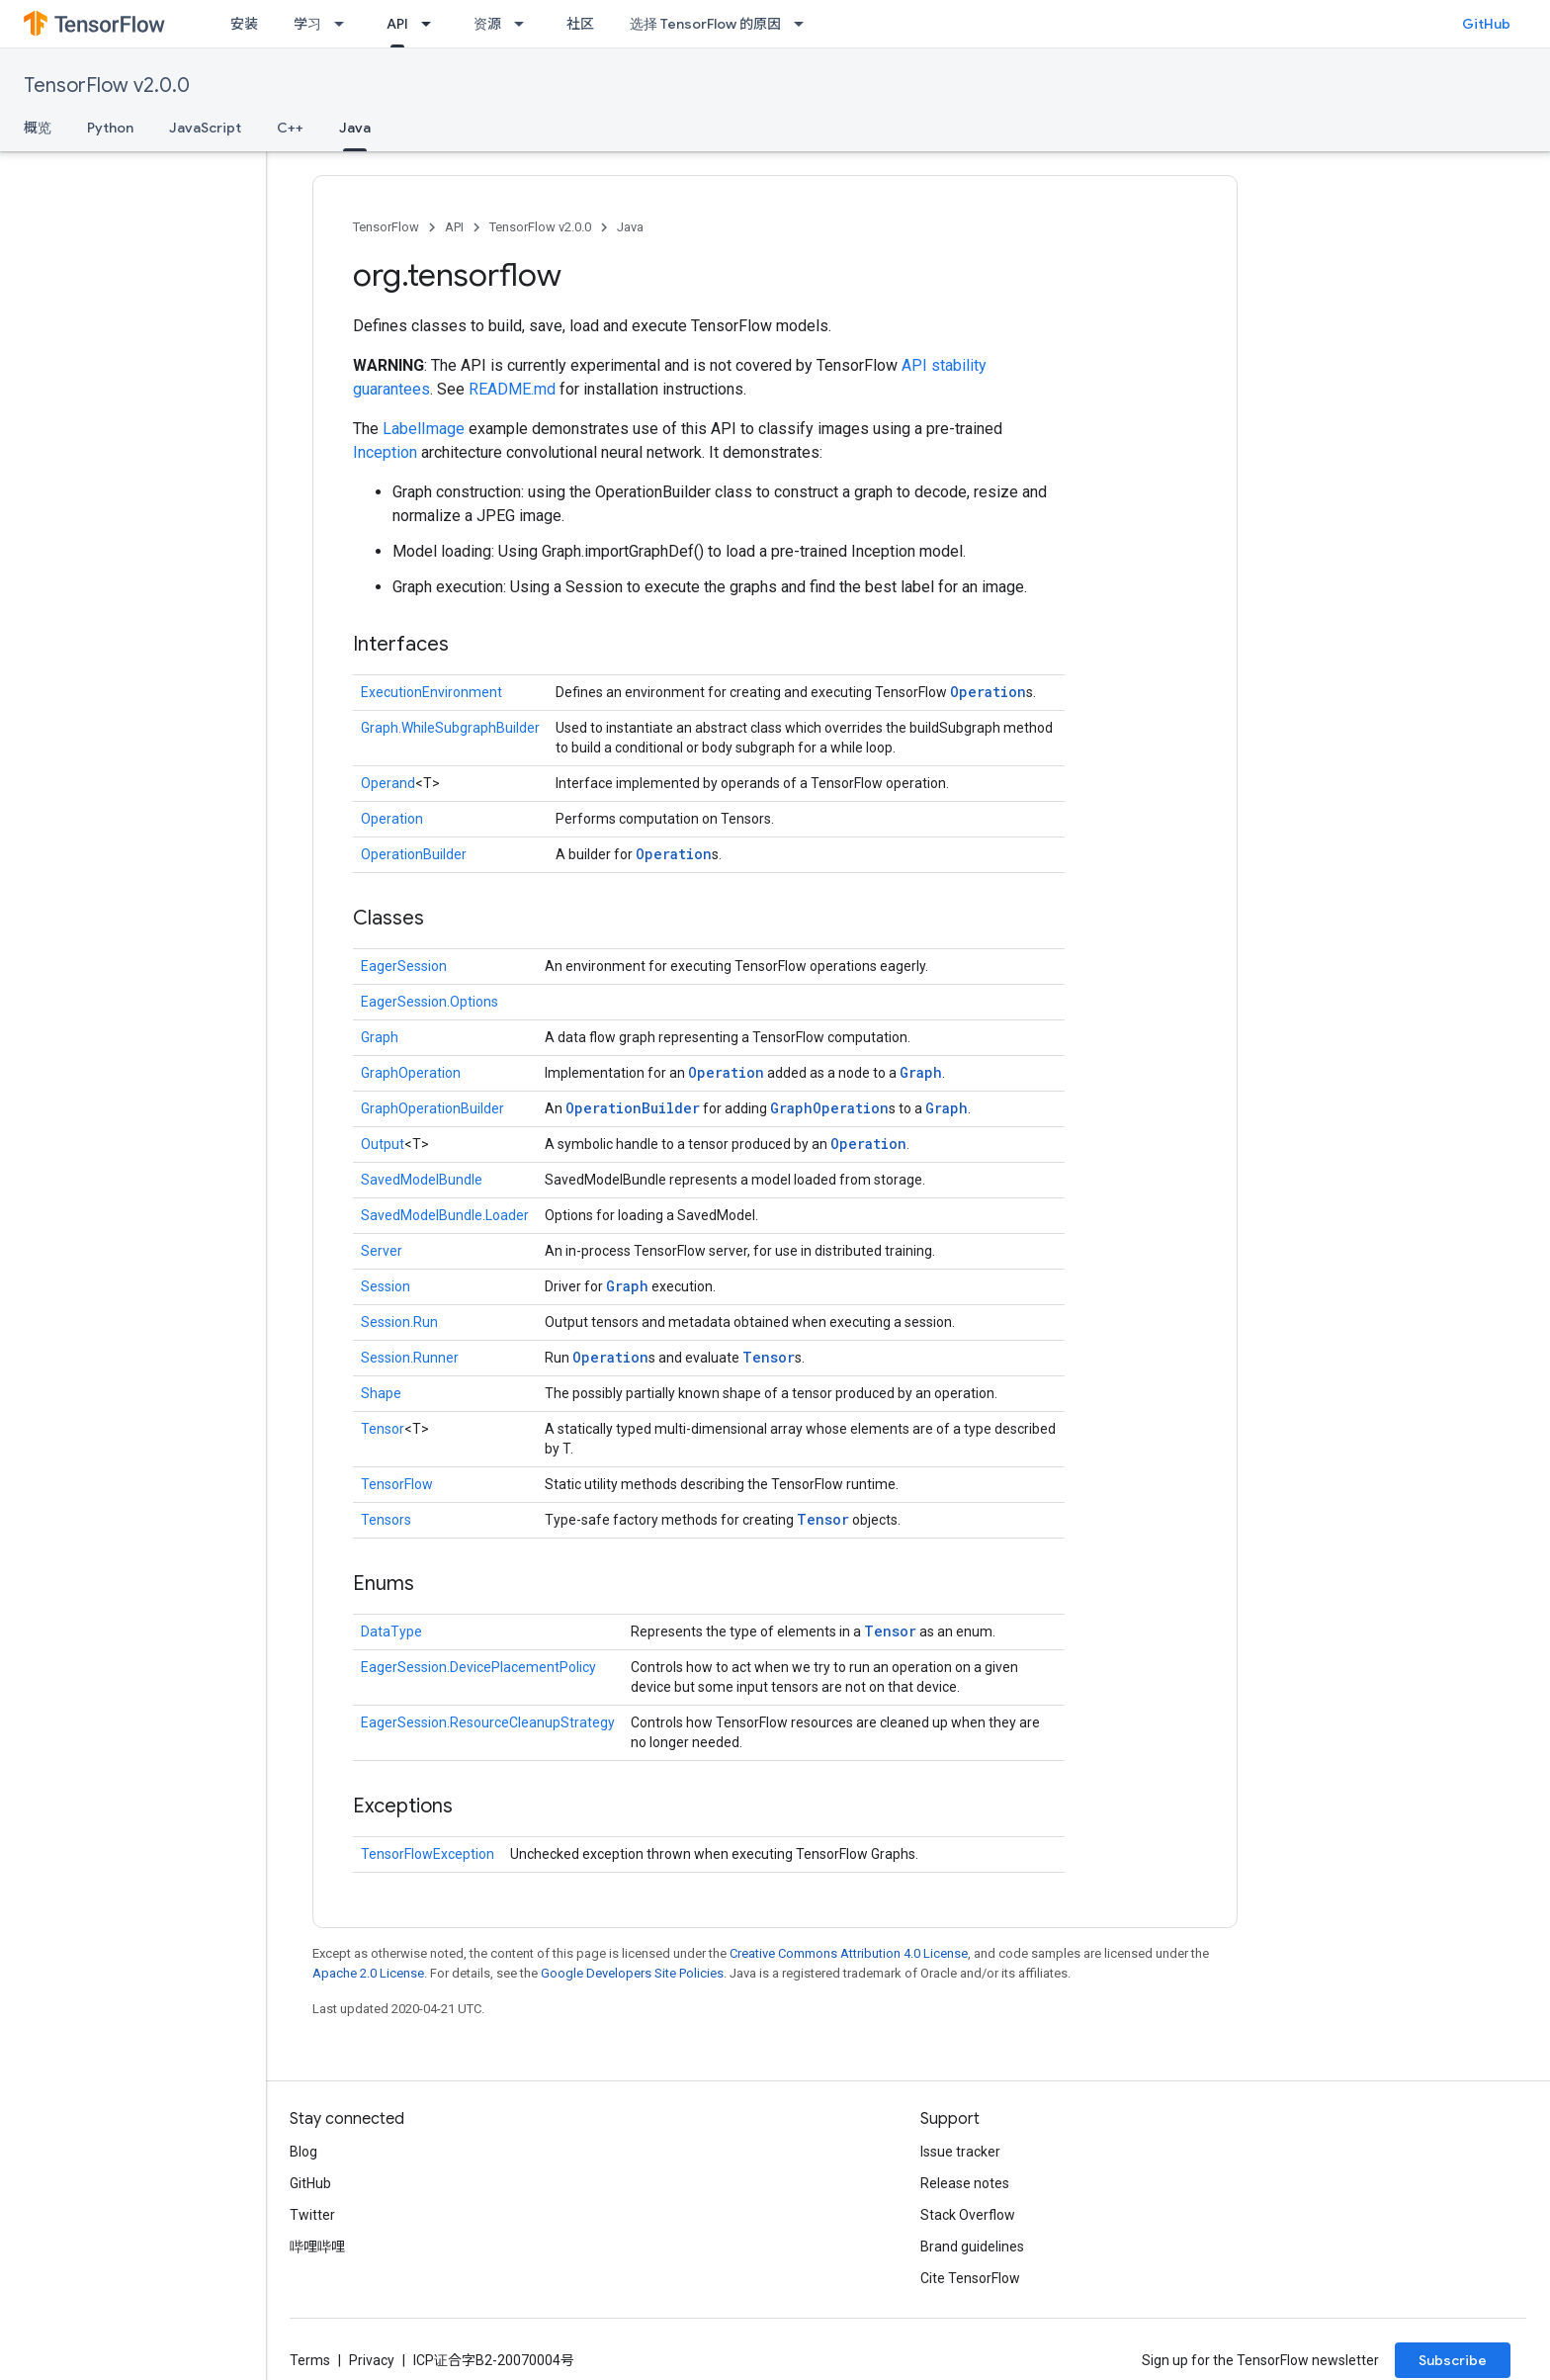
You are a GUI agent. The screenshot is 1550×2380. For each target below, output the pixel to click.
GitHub (1486, 24)
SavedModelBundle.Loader (445, 1215)
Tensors (386, 1520)
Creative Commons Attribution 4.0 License (849, 1953)
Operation (988, 691)
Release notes (964, 2183)
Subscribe (1453, 2360)
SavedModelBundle (421, 1180)
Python (110, 127)
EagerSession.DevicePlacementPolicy (478, 1667)
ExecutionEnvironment (431, 692)
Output (382, 1144)
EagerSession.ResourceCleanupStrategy (488, 1722)
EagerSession (404, 966)
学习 (307, 24)
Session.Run (399, 1322)
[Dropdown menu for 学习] (345, 23)
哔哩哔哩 (317, 2246)
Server (381, 1251)
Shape (381, 1393)
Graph (379, 1037)
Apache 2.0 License (368, 1973)
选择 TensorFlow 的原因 (705, 24)
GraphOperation (411, 1073)
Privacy (371, 2360)
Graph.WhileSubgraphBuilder (450, 728)
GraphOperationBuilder (432, 1108)
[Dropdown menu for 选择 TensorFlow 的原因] (804, 23)
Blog (303, 2152)
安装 (244, 24)
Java (630, 227)
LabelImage (424, 428)
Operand (388, 783)
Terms (310, 2360)
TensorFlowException (427, 1854)
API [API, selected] (397, 24)
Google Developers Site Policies (632, 1973)
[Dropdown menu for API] (432, 23)
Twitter (312, 2215)
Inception (385, 452)
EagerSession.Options (429, 1002)
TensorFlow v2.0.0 (107, 85)
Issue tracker (960, 2152)
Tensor (768, 1357)
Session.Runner (410, 1358)
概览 (37, 127)
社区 (580, 24)
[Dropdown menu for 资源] (525, 23)
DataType (391, 1631)
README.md (512, 389)
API (454, 227)
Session (385, 1286)
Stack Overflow (967, 2215)
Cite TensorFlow (970, 2278)
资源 (487, 24)
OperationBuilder (414, 854)
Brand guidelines (972, 2246)
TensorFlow (386, 227)
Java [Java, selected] (355, 127)
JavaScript (205, 127)
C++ (290, 127)
